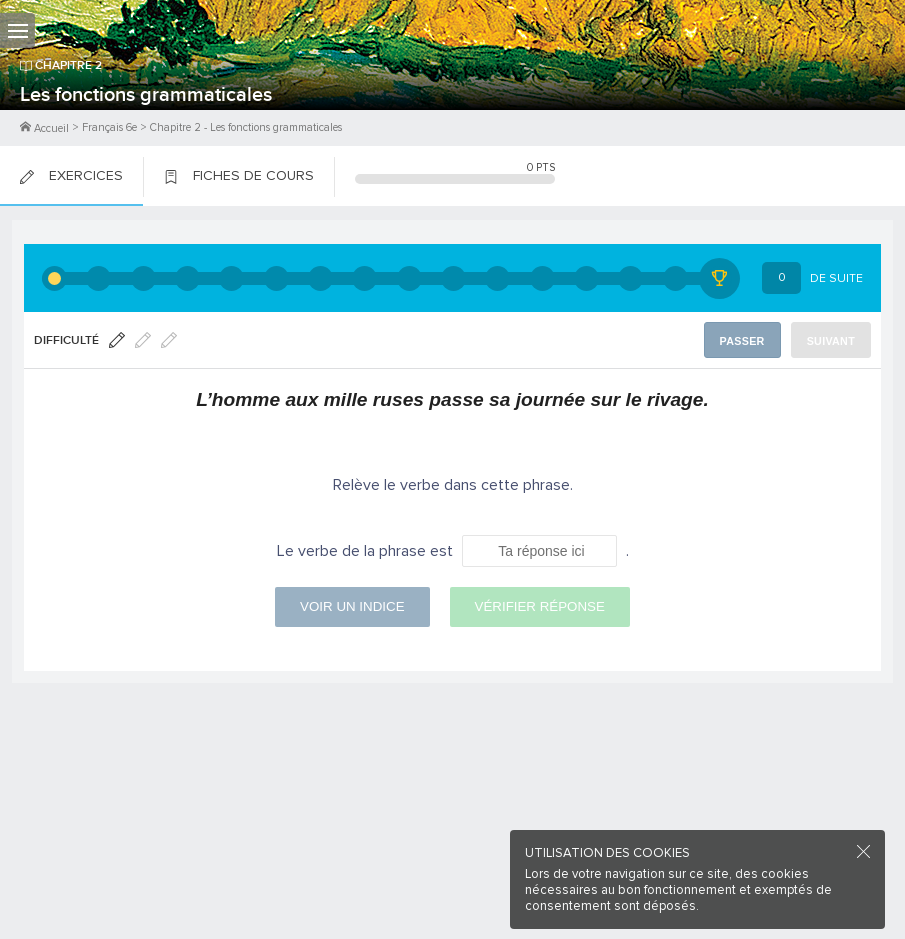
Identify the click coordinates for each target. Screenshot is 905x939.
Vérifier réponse (540, 598)
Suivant (832, 340)
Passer (746, 340)
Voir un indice (352, 598)
